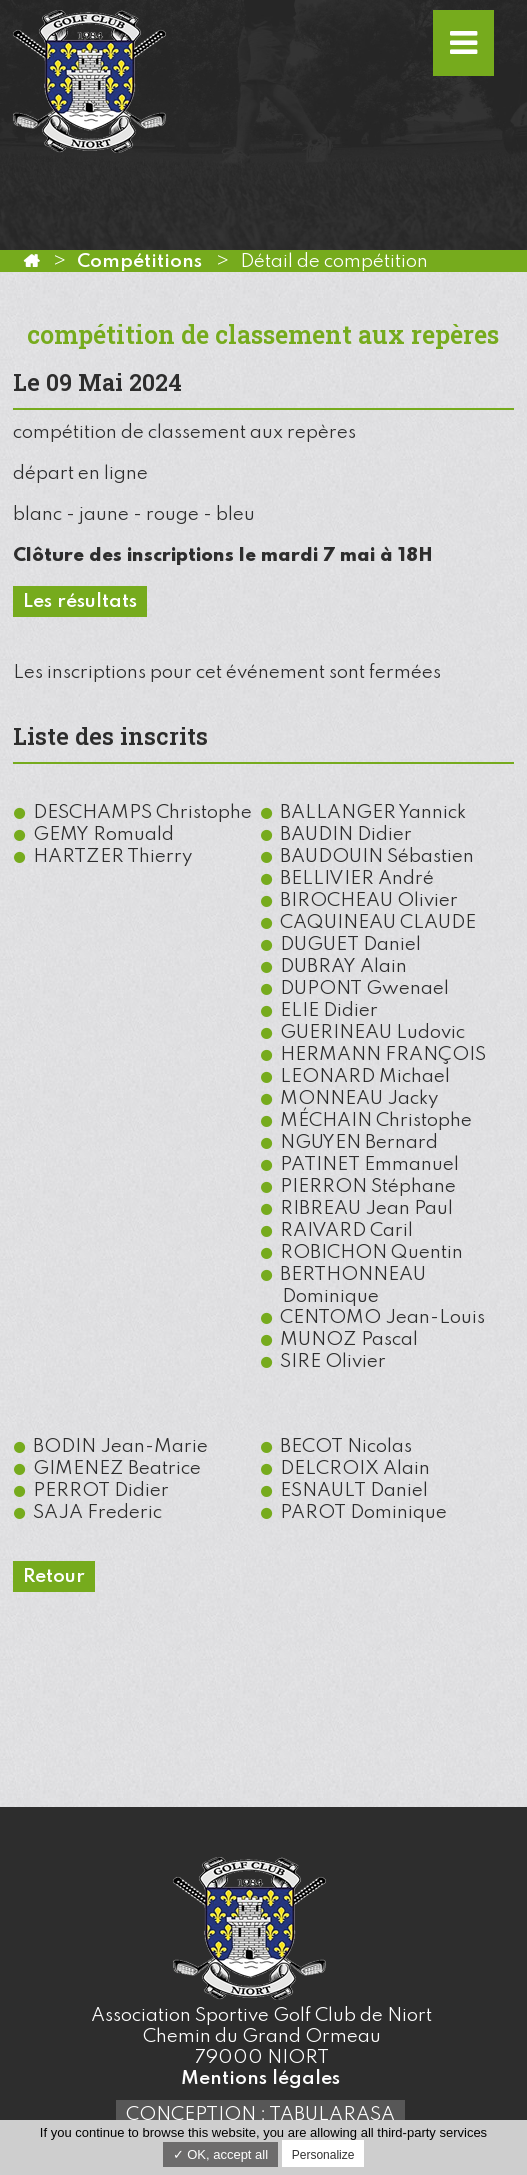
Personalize (323, 2155)
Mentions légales (260, 2078)
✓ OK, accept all (221, 2154)
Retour (54, 1576)
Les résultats (80, 601)
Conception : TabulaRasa (260, 2114)
